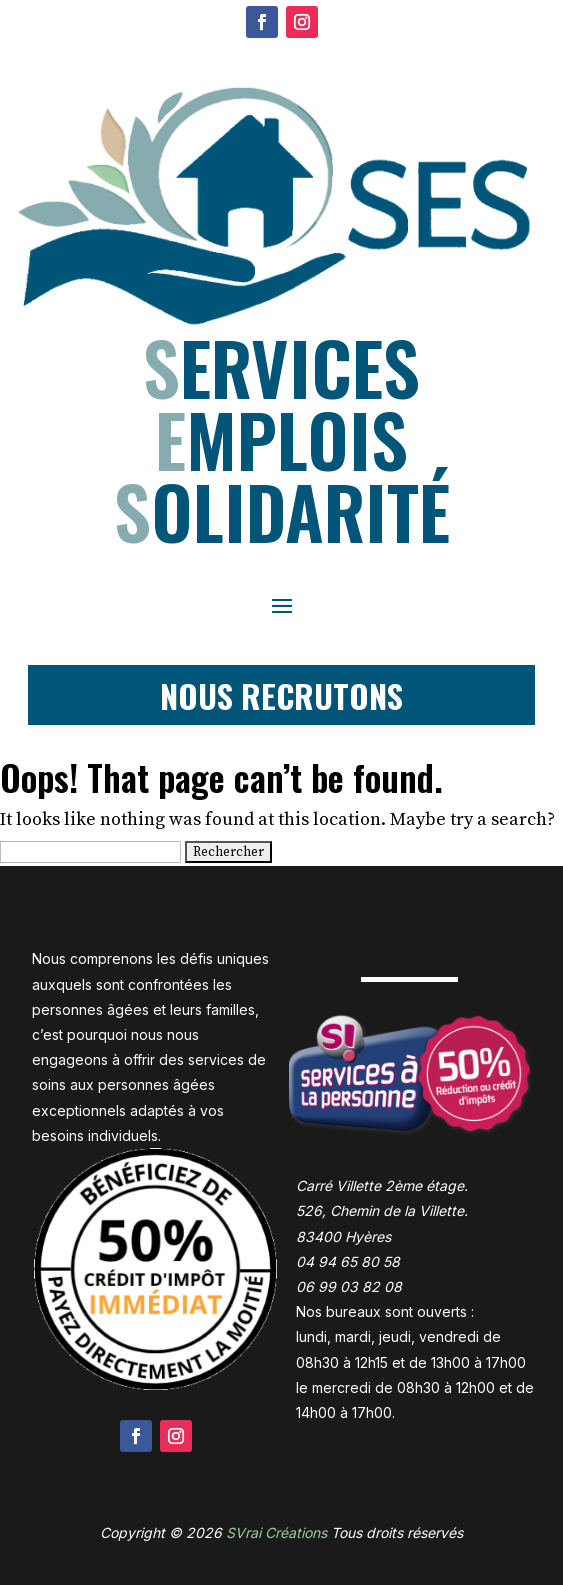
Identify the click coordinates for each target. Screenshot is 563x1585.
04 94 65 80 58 (348, 1261)
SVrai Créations (276, 1532)
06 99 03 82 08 (349, 1286)
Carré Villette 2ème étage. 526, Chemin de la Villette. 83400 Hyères (382, 1210)
